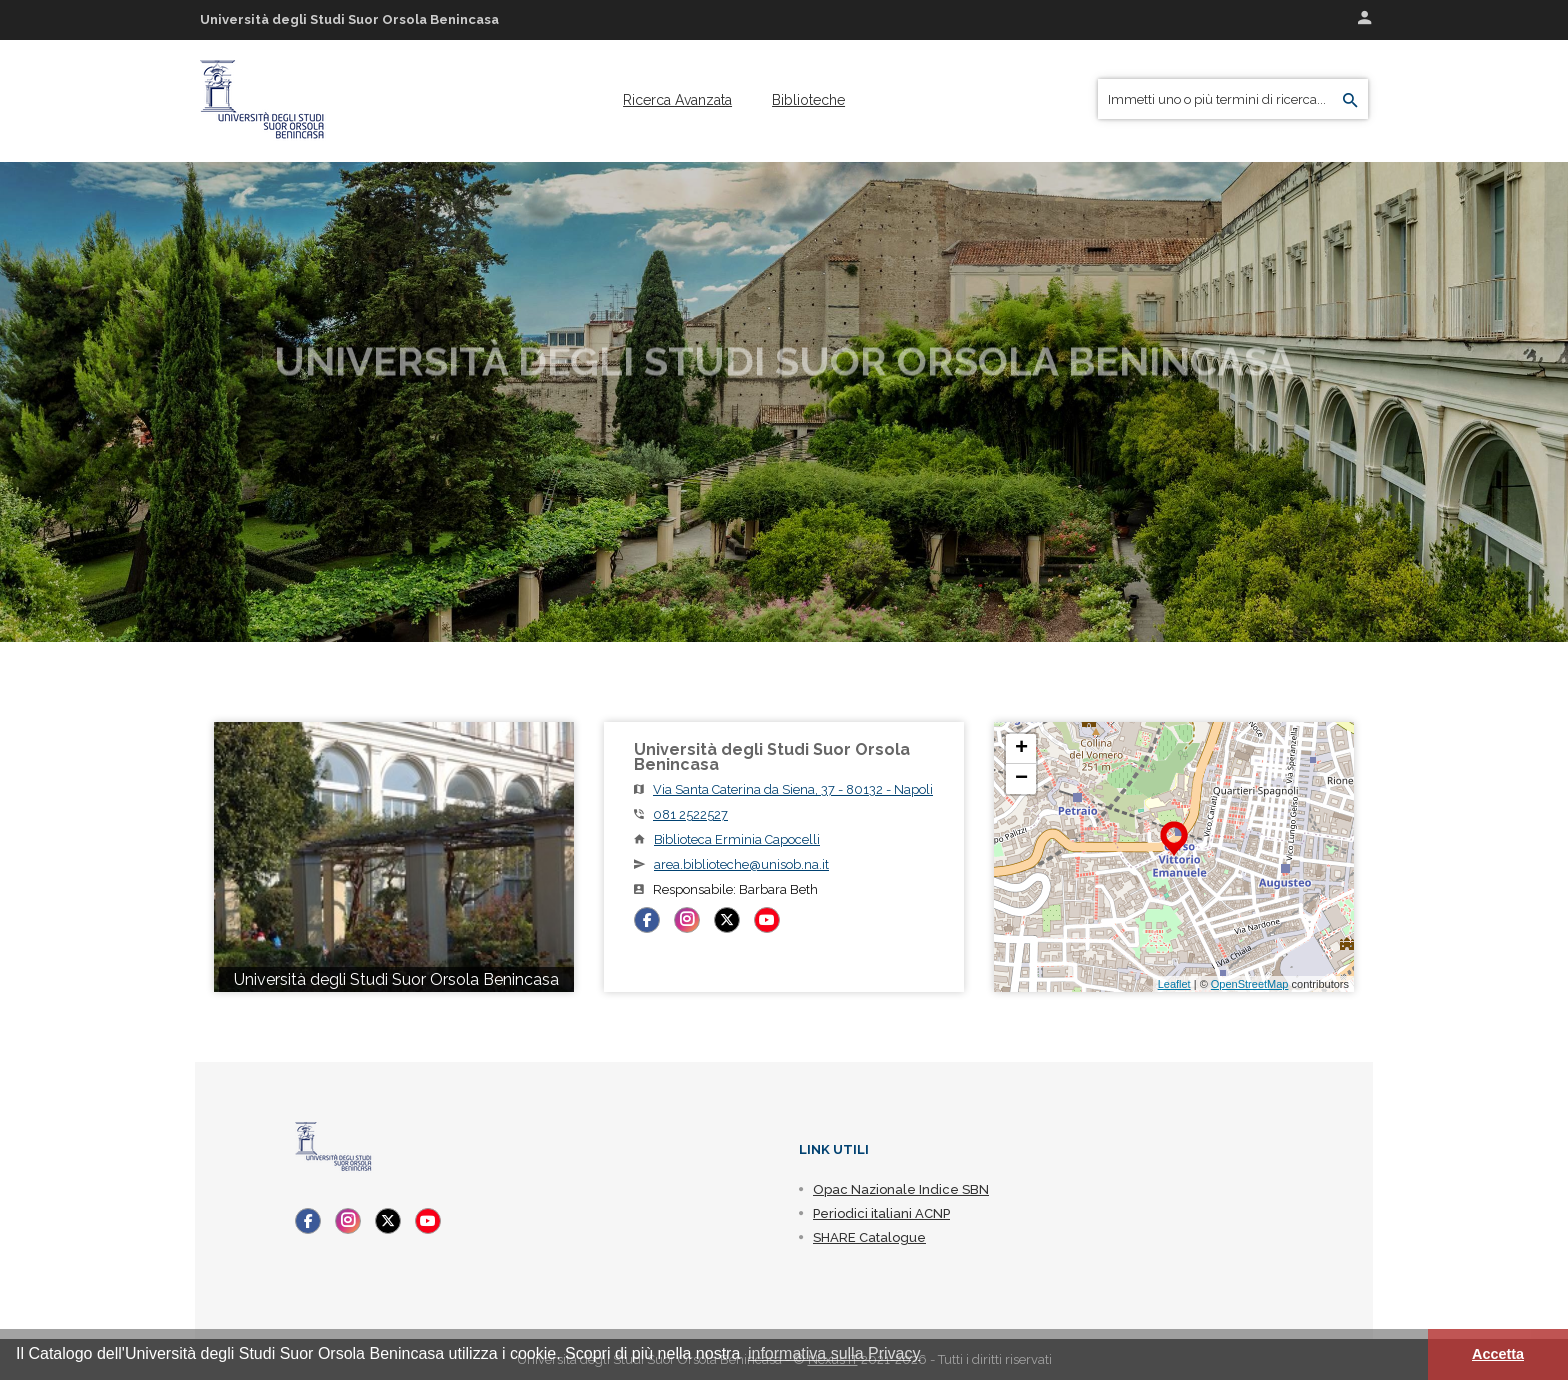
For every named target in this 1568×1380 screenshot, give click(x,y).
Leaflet (1174, 984)
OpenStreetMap (1250, 984)
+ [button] (1021, 749)
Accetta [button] (1498, 1354)
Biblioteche (808, 100)
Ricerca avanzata (677, 100)
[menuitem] (677, 100)
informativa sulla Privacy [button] (834, 1353)
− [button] (1021, 779)
